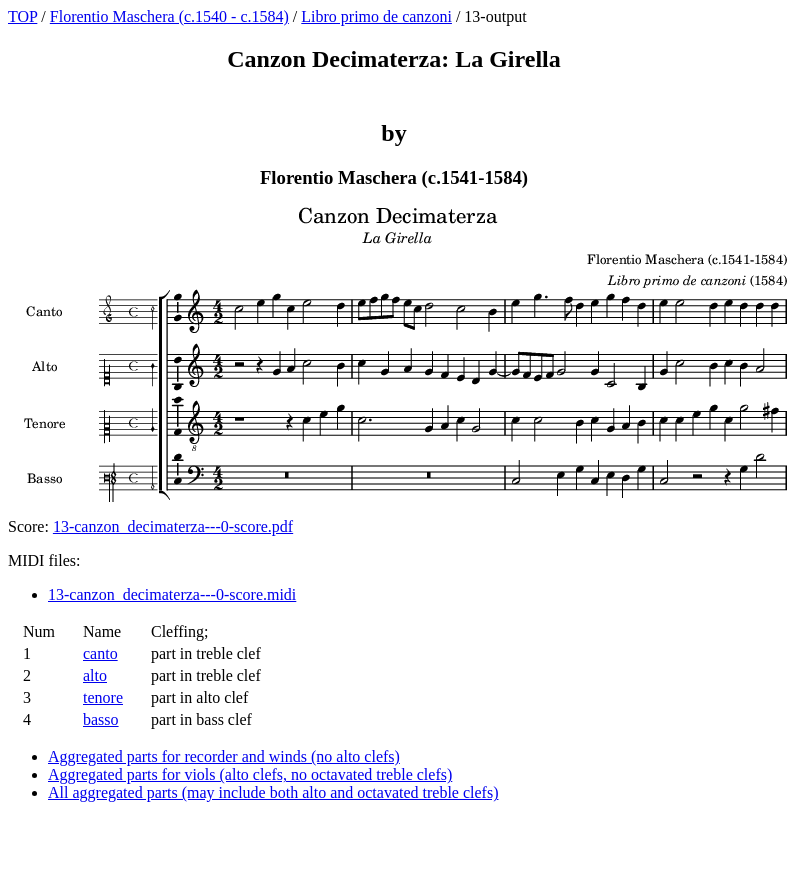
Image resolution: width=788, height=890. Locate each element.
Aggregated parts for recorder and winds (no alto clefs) (224, 756)
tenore (103, 697)
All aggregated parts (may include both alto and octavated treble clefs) (273, 792)
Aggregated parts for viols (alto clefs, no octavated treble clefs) (250, 774)
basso (101, 719)
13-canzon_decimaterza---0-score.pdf (173, 526)
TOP (22, 16)
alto (95, 675)
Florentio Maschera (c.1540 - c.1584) (169, 16)
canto (100, 653)
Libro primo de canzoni (376, 16)
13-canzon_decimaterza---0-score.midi (172, 594)
